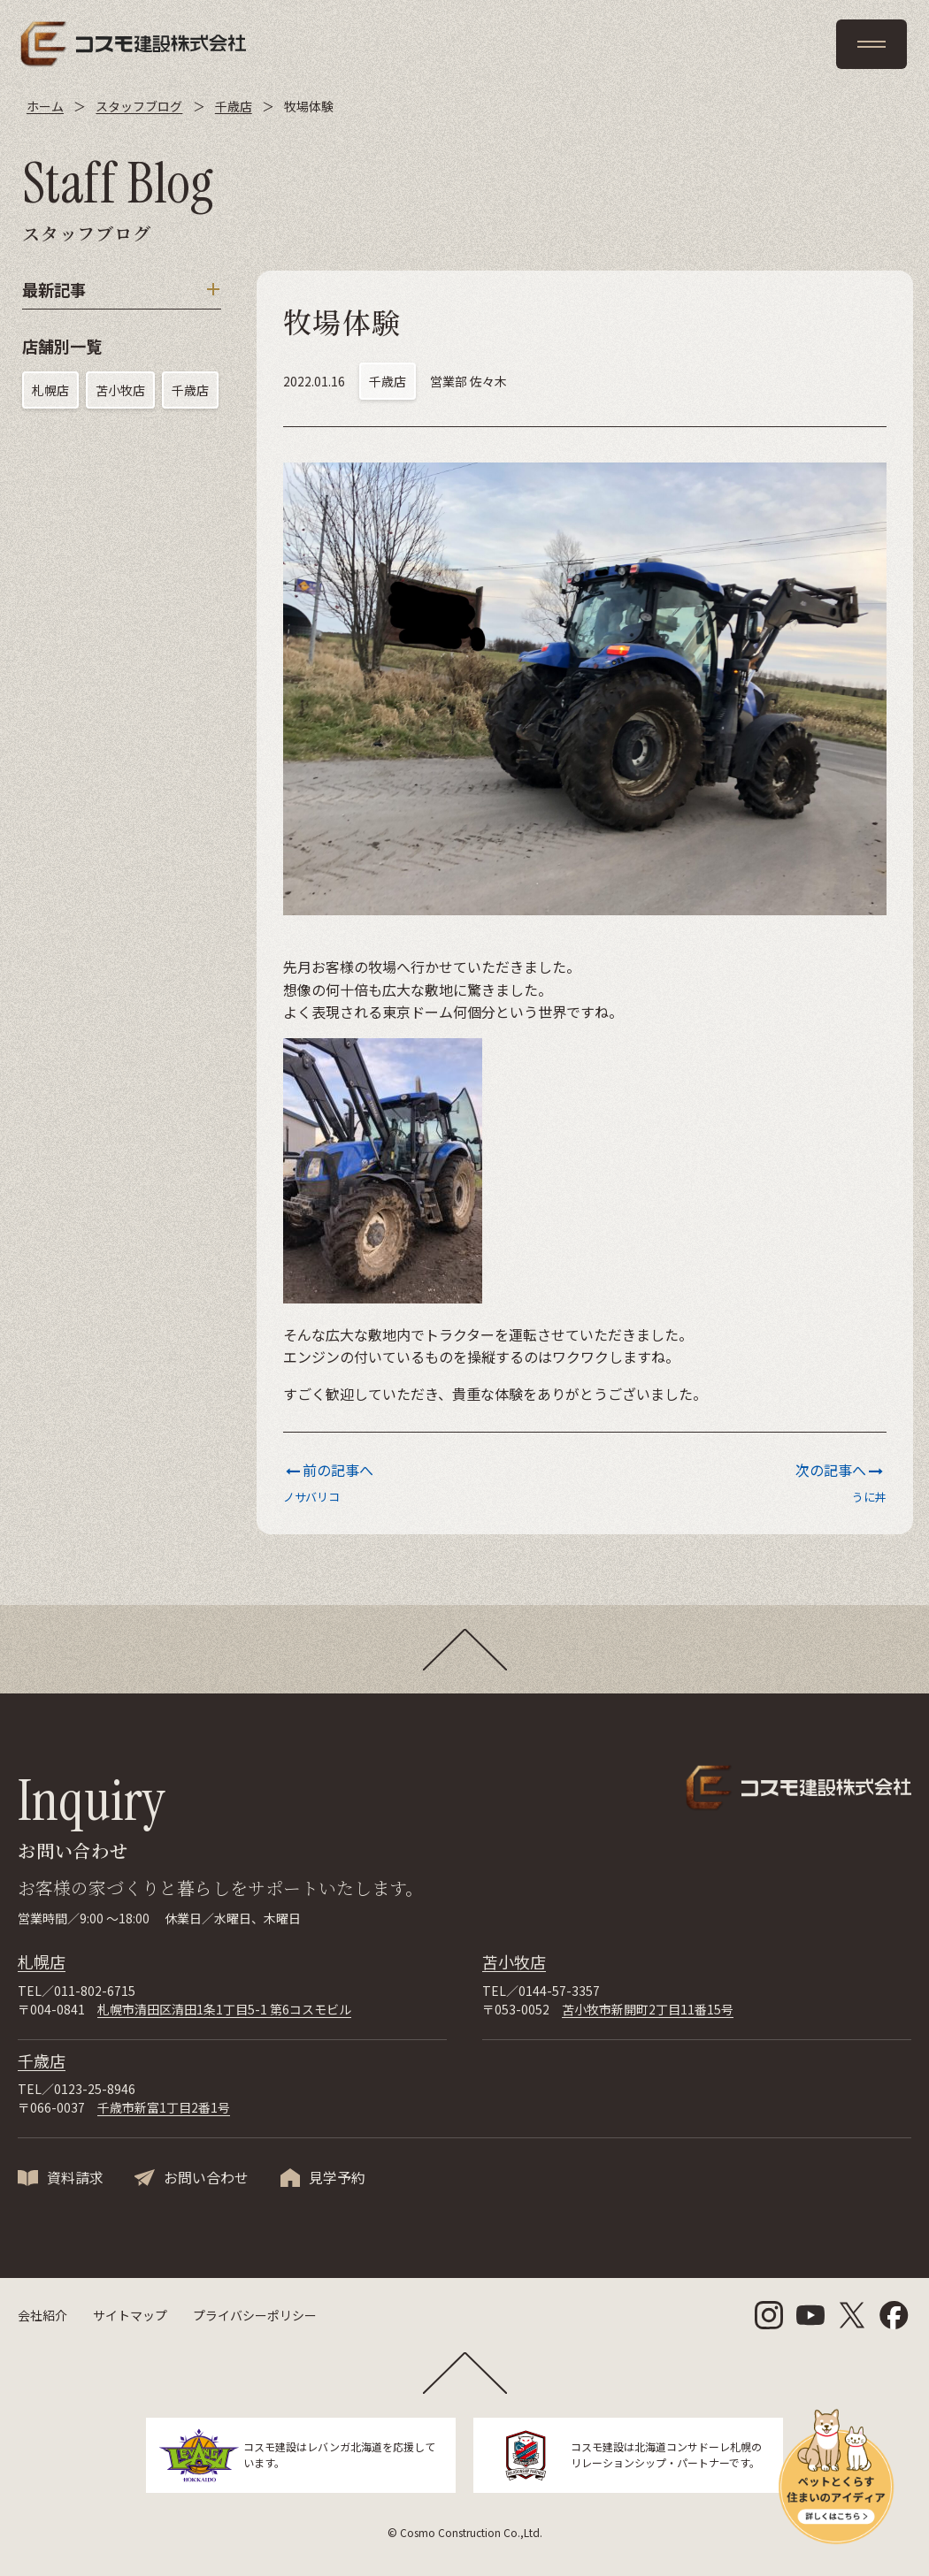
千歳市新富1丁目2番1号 (163, 2107)
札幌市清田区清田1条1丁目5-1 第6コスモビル (224, 2009)
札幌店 (50, 390)
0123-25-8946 (94, 2089)
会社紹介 (42, 2315)
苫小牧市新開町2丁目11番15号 (647, 2009)
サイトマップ (130, 2315)
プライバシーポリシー (255, 2315)
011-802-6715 (94, 1990)
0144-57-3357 (559, 1990)
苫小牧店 (120, 390)
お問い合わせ (206, 2177)
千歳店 (190, 390)
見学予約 (337, 2177)
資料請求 (75, 2177)
